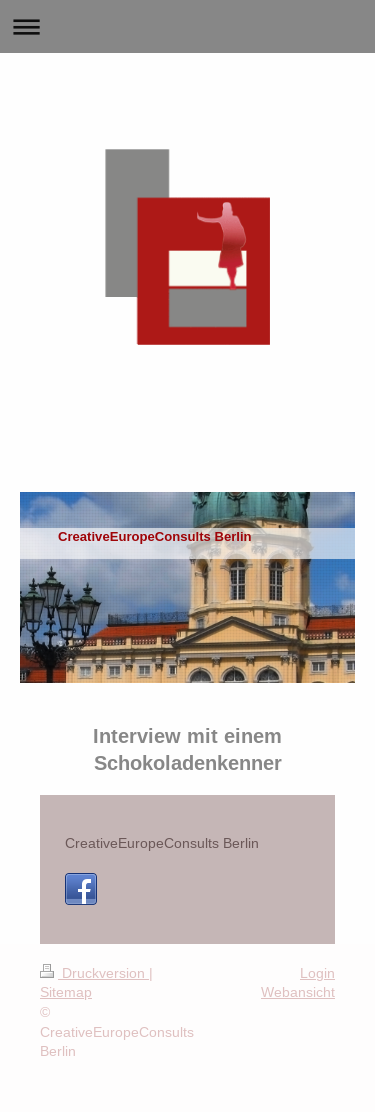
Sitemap (66, 992)
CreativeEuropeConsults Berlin (162, 843)
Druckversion (94, 973)
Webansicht (298, 992)
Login (317, 973)
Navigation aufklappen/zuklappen (187, 26)
